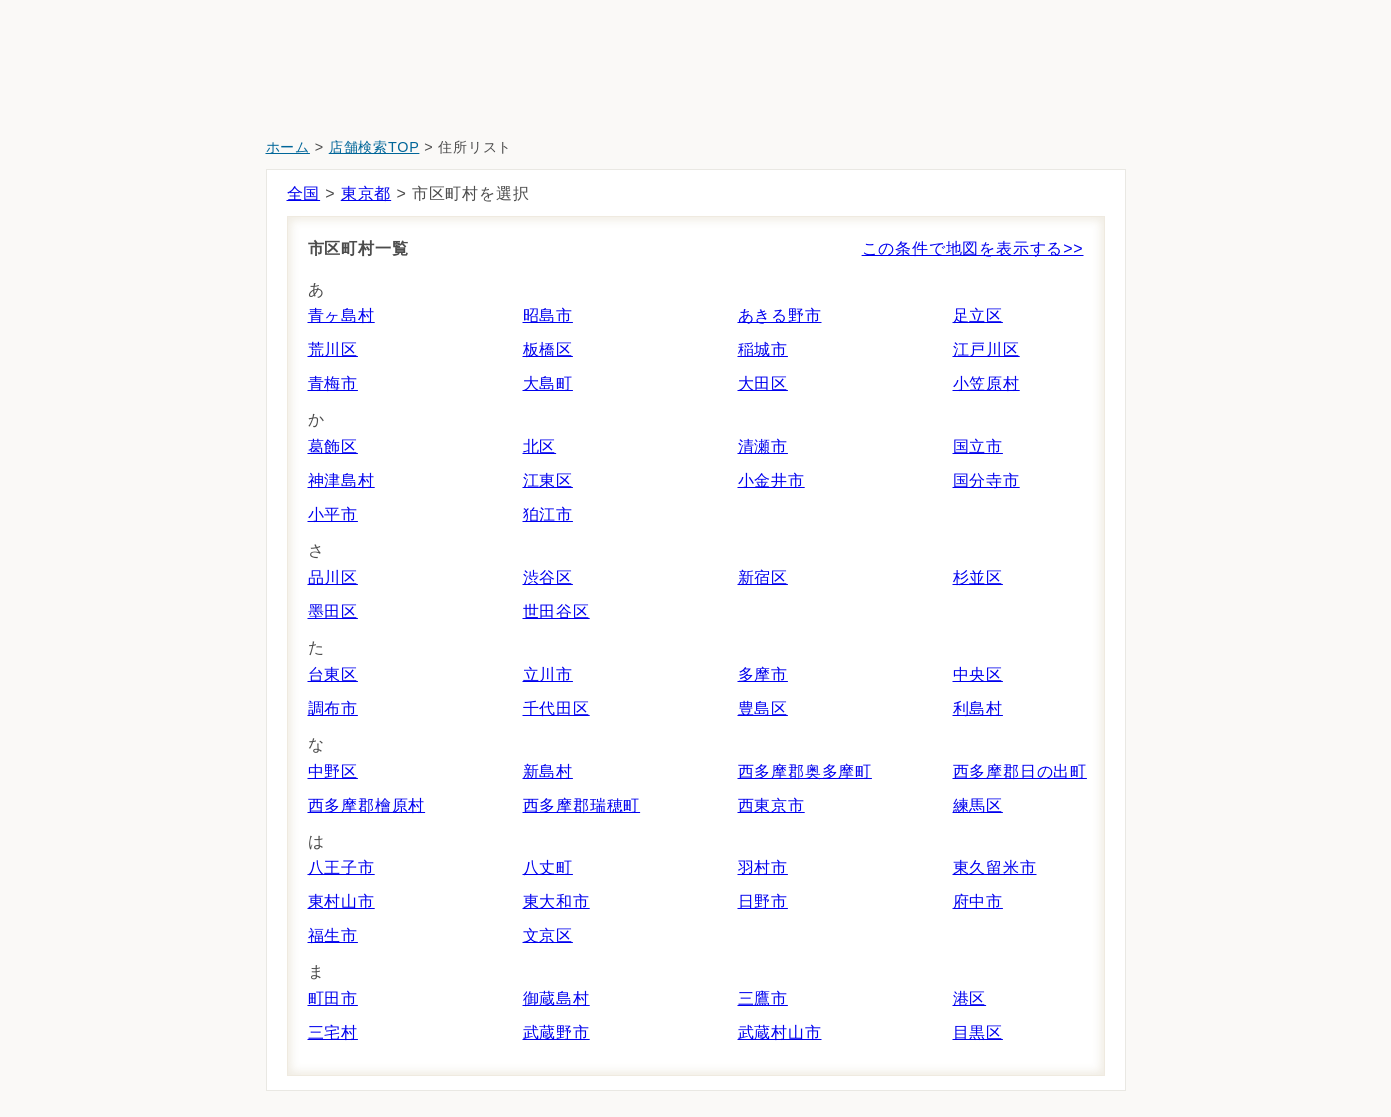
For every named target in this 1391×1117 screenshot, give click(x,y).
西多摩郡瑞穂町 (582, 805)
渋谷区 (548, 577)
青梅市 (333, 383)
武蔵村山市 (780, 1032)
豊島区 (763, 708)
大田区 (763, 383)
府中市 (978, 901)
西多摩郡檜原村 (367, 805)
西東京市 (771, 805)
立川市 (548, 674)
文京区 (548, 935)
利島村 (978, 708)
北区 (540, 446)
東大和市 (556, 901)
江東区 (548, 480)
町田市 (333, 998)
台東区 (333, 674)
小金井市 (771, 480)
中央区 (978, 674)
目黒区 (978, 1032)
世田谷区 (556, 611)
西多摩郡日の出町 (1020, 771)
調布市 (333, 708)
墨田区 (333, 611)
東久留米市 (995, 867)
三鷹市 (763, 998)
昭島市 (548, 315)
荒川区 (333, 349)
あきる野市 (780, 315)
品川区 (333, 577)
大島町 (548, 383)
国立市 (978, 446)
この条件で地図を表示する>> (973, 248)
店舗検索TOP (374, 147)
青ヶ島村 (341, 315)
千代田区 (556, 708)
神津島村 (341, 480)
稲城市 (763, 349)
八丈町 (548, 867)
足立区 (978, 315)
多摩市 (763, 674)
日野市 (763, 901)
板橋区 (548, 349)
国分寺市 (986, 480)
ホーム (288, 147)
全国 (304, 193)
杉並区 (978, 577)
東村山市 (341, 901)
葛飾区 (333, 446)
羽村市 (763, 867)
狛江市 (548, 514)
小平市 (333, 514)
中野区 (333, 771)
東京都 (366, 193)
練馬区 (978, 805)
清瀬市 (763, 446)
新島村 (548, 771)
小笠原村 (986, 383)
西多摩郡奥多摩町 (805, 771)
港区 (970, 998)
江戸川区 (986, 349)
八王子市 (341, 867)
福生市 (333, 935)
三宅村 (333, 1032)
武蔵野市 (556, 1032)
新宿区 (763, 577)
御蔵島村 (556, 998)
